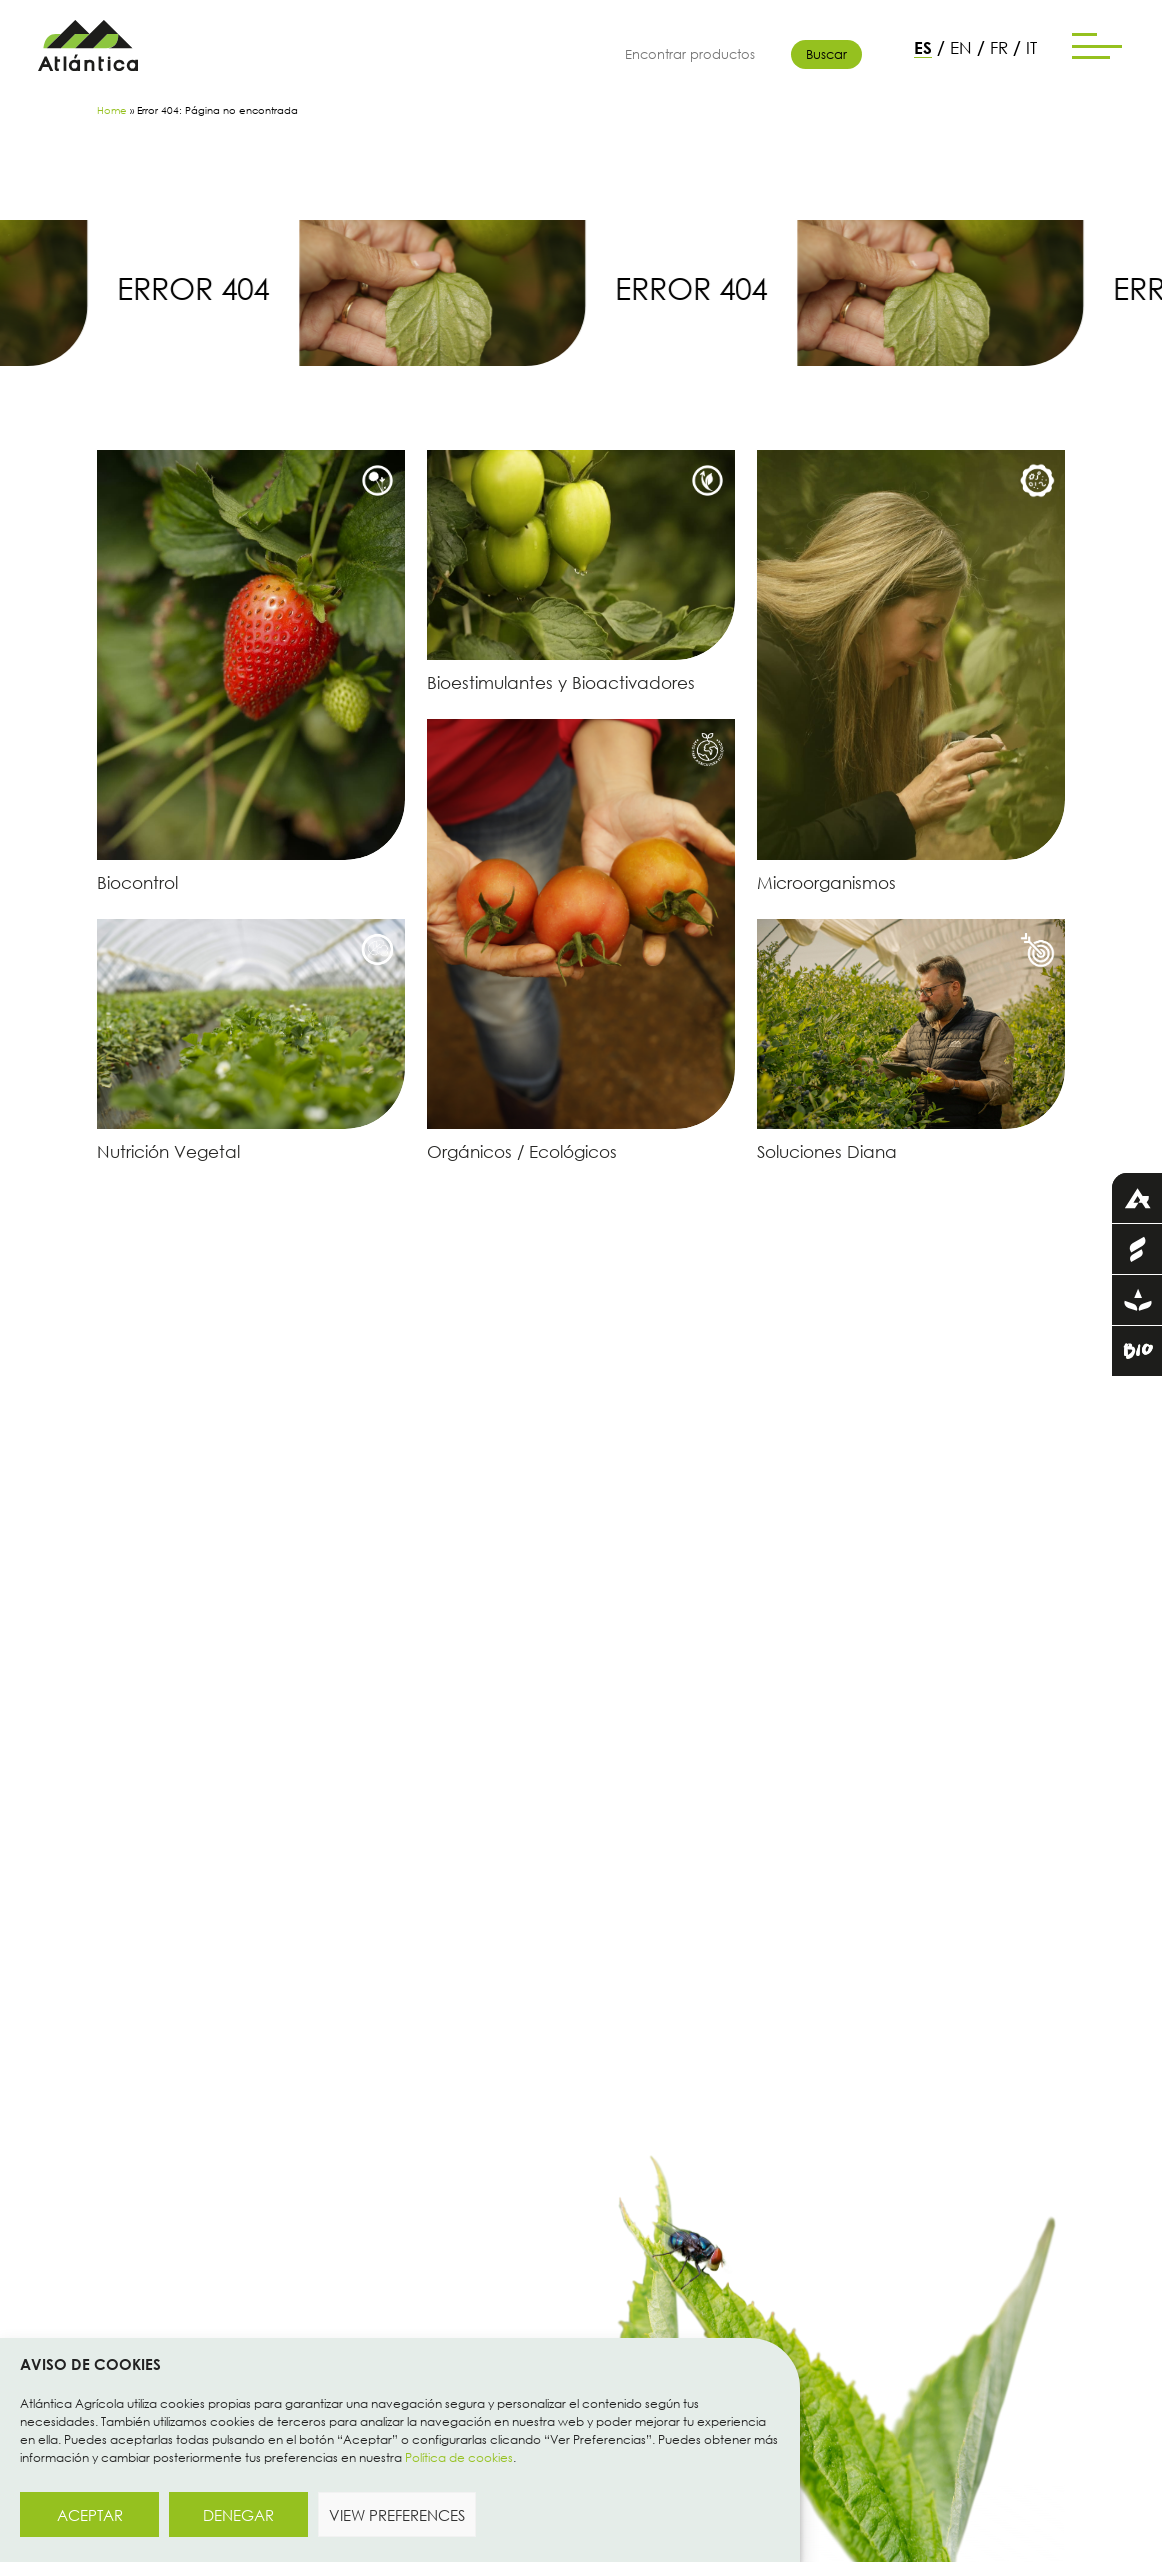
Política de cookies (459, 2457)
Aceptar (90, 2515)
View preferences (397, 2515)
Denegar (238, 2515)
